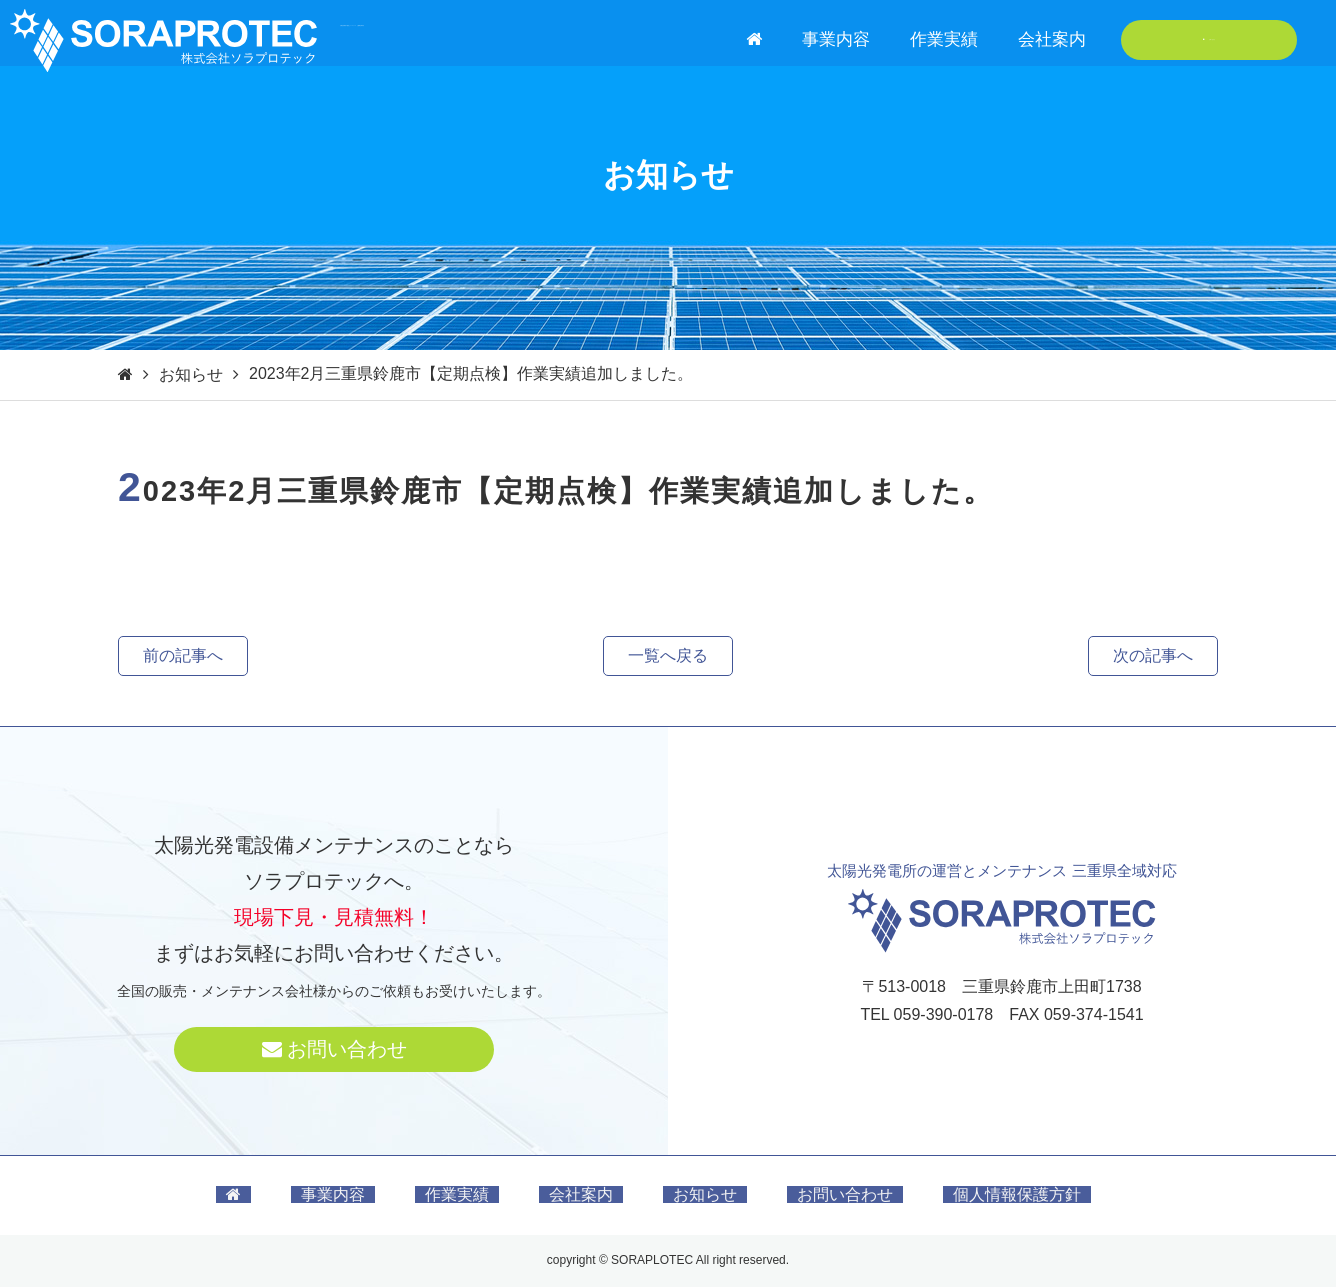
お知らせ (191, 374)
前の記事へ (183, 655)
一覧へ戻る (668, 655)
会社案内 (1052, 39)
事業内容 (836, 39)
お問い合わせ (1209, 39)
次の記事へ (1153, 655)
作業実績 (944, 39)
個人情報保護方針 (1017, 1194)
